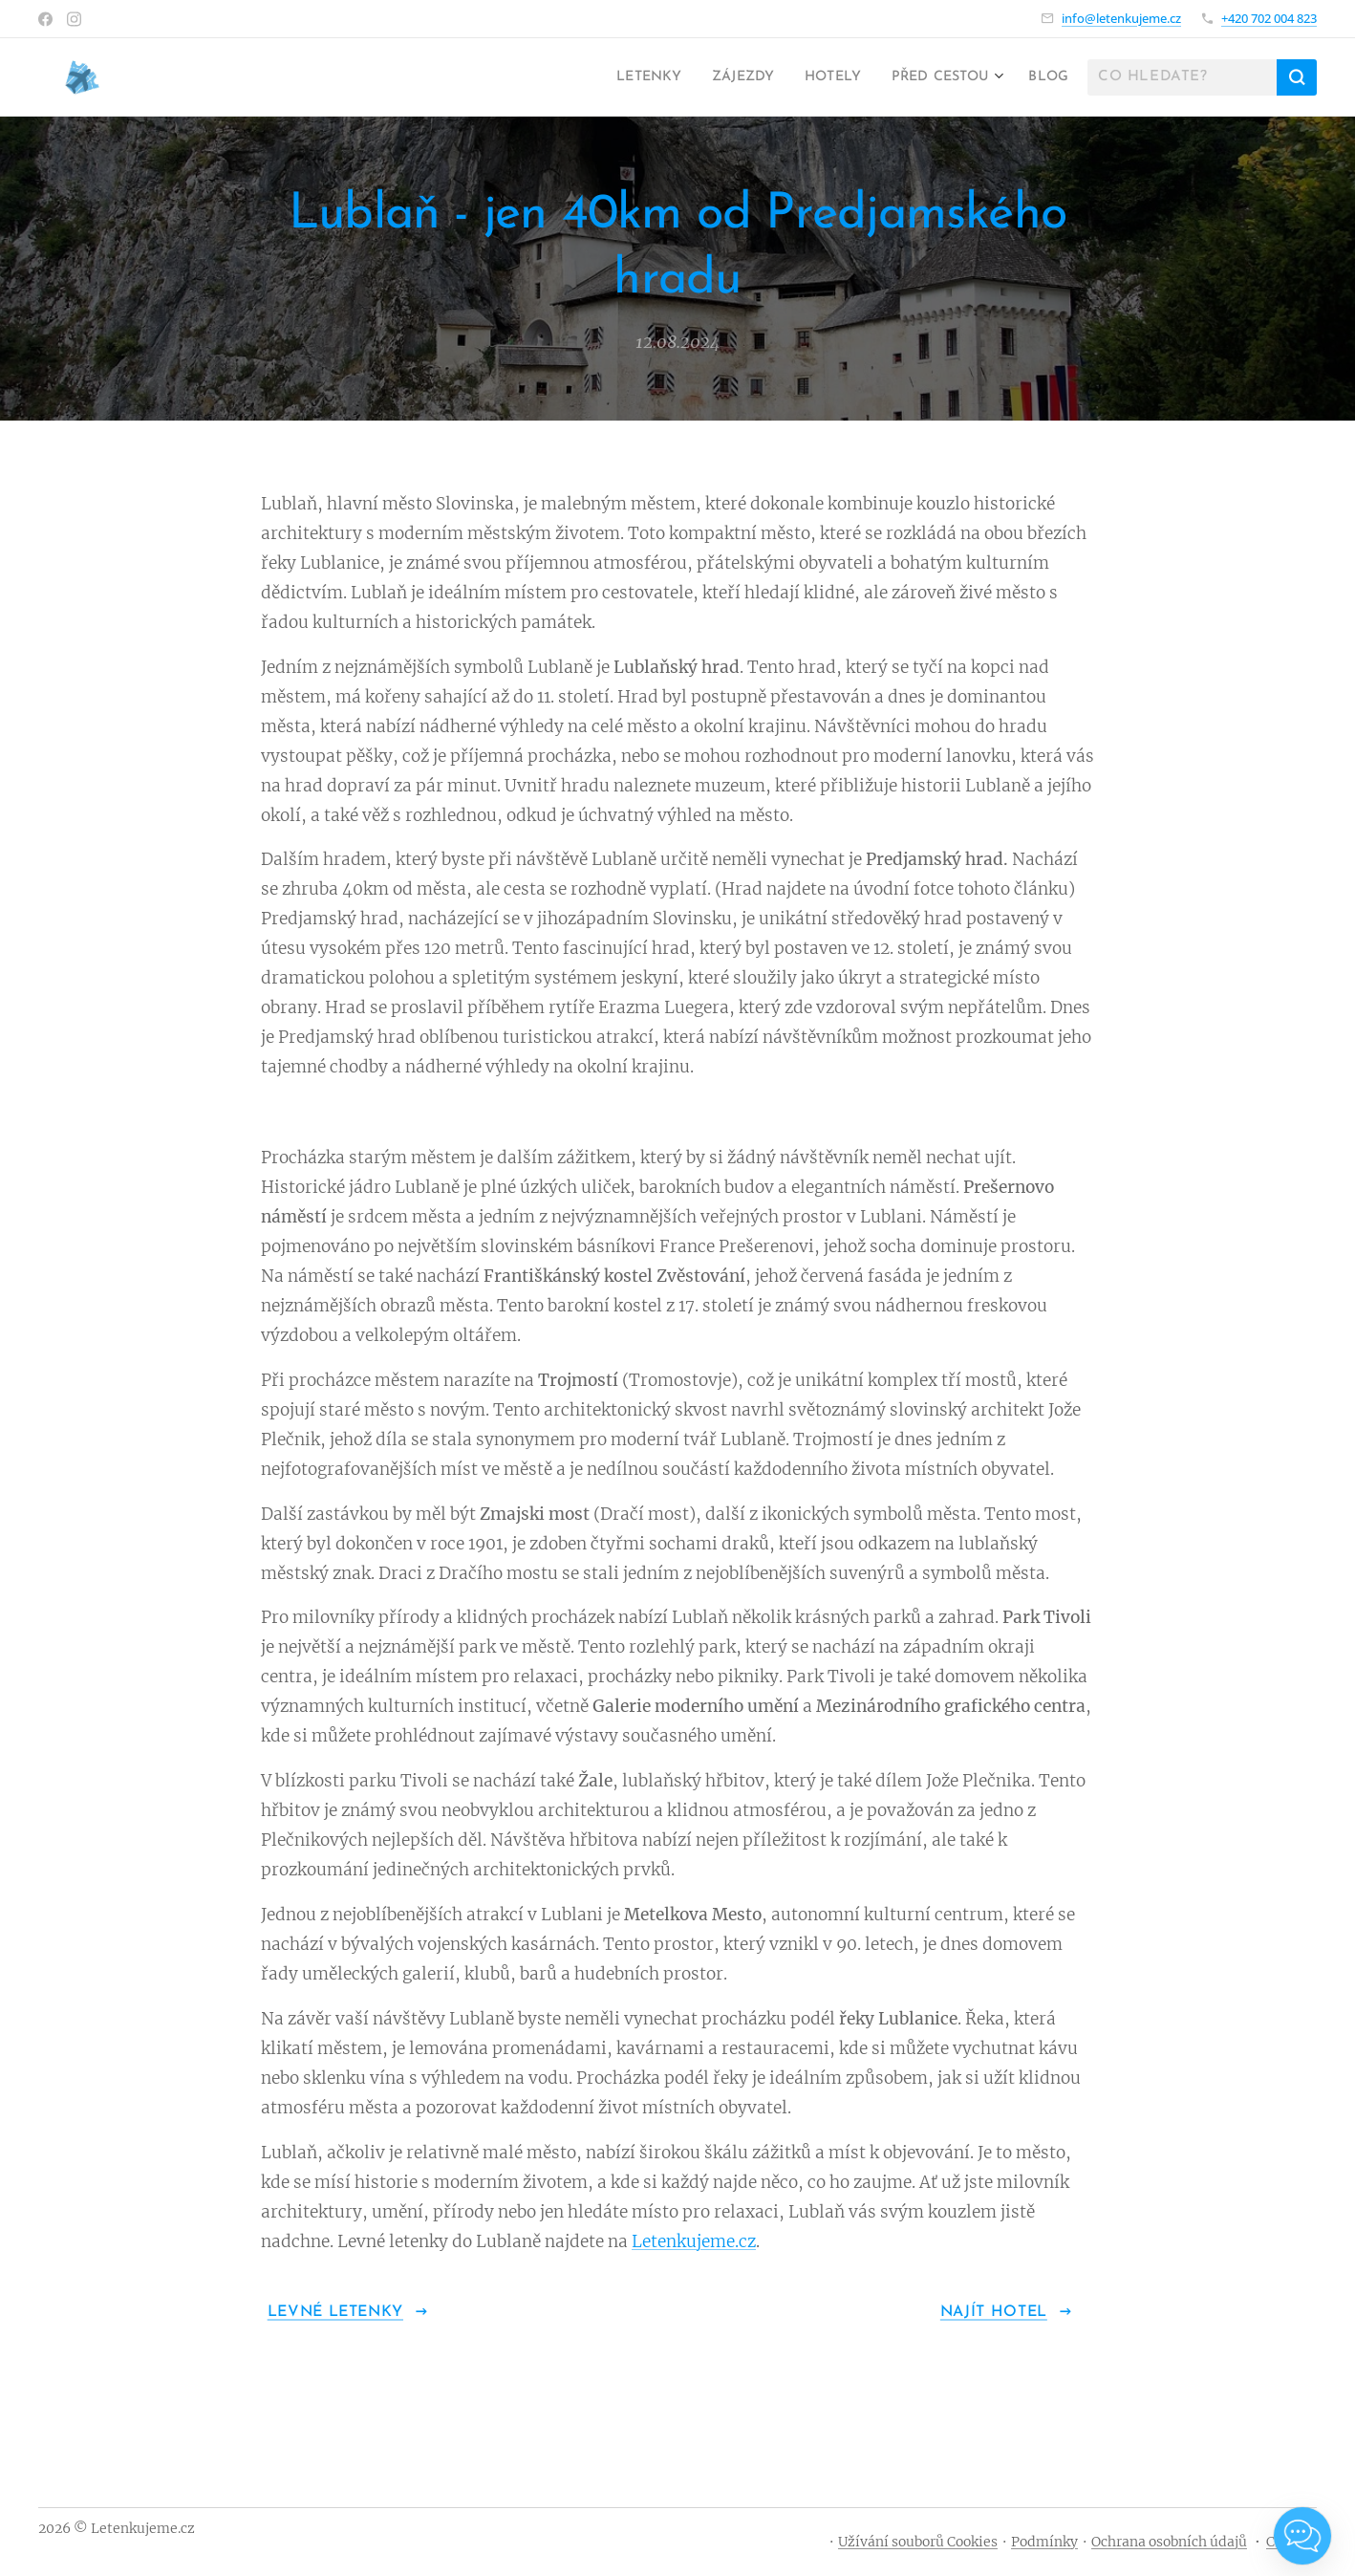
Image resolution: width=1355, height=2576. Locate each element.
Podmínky (1044, 2541)
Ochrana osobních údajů (1169, 2541)
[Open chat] (1302, 2536)
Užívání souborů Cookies (918, 2541)
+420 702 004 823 (1269, 18)
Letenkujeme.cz (694, 2241)
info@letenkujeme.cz (1121, 18)
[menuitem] (614, 77)
